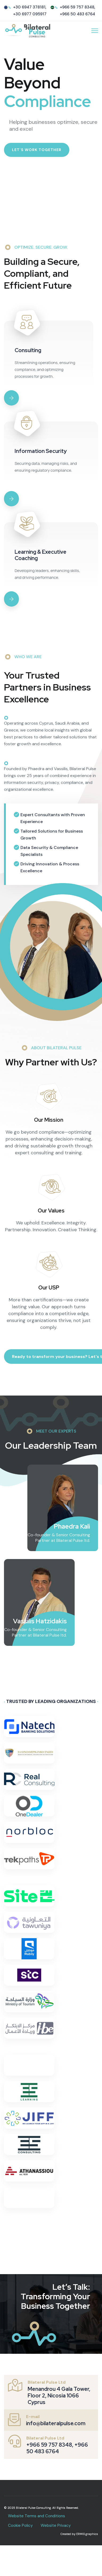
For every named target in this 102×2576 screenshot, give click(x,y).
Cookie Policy (20, 2525)
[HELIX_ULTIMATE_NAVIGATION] (94, 30)
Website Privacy (56, 2525)
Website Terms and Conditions (36, 2516)
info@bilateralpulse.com (56, 2423)
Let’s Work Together (36, 149)
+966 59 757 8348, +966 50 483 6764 (57, 2448)
